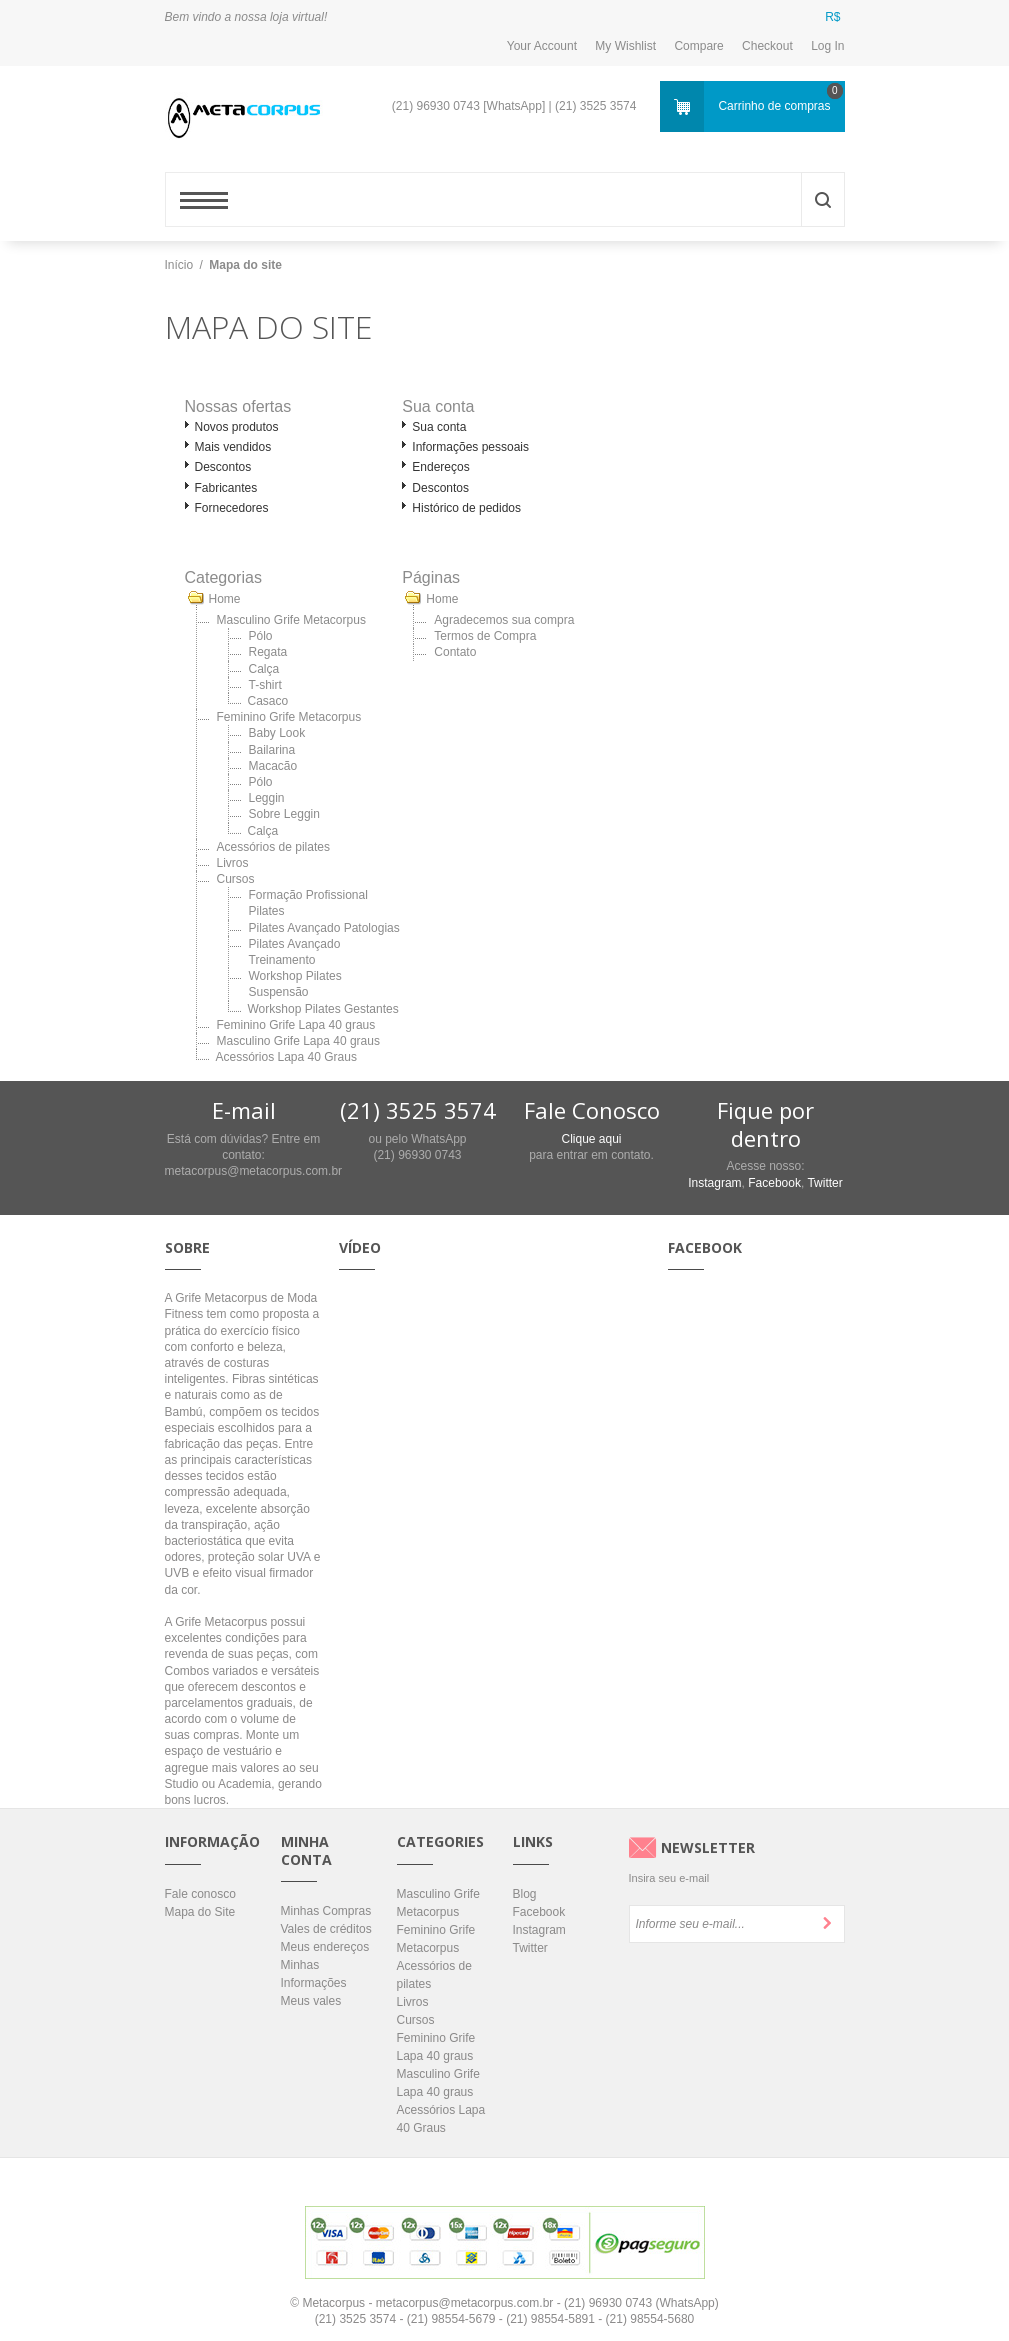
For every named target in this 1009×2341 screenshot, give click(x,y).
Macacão (273, 766)
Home (225, 599)
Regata (268, 652)
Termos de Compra (485, 636)
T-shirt (265, 685)
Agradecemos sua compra (504, 620)
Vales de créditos (326, 1929)
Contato (455, 652)
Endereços (440, 467)
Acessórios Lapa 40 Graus (286, 1057)
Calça (264, 669)
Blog (525, 1894)
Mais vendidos (233, 447)
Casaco (268, 701)
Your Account (542, 46)
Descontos (223, 467)
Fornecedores (232, 508)
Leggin (267, 798)
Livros (233, 863)
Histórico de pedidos (466, 508)
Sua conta (439, 427)
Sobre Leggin (284, 814)
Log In (827, 46)
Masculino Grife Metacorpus (291, 620)
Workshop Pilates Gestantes (323, 1009)
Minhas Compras (326, 1911)
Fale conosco (200, 1894)
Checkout (767, 46)
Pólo (261, 636)
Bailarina (272, 750)
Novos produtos (237, 427)
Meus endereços (325, 1947)
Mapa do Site (200, 1912)
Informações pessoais (470, 447)
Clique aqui (591, 1139)
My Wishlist (625, 46)
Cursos (236, 879)
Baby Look (277, 733)
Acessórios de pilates (273, 847)
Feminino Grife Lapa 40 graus (296, 1025)
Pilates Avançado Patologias (324, 928)
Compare (698, 46)
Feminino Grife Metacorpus (289, 717)
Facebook (774, 1183)
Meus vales (311, 2001)
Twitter (824, 1183)
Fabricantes (226, 488)
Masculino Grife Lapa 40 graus (298, 1041)
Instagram (714, 1183)
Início (179, 265)
